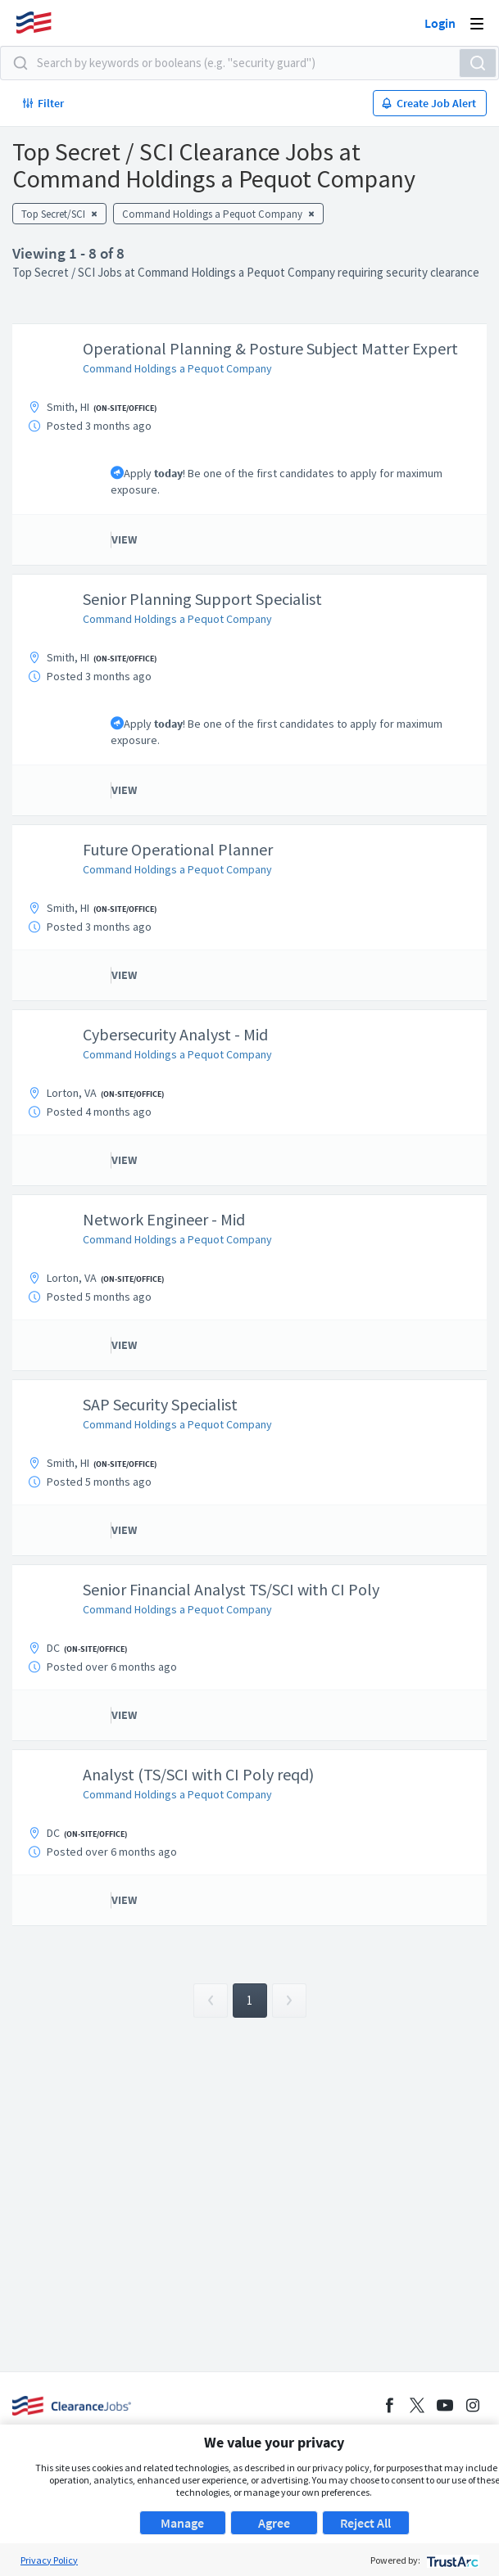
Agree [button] (274, 2523)
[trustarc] (451, 2560)
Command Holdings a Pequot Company (177, 368)
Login (440, 23)
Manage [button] (182, 2523)
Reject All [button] (365, 2523)
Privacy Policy (49, 2560)
